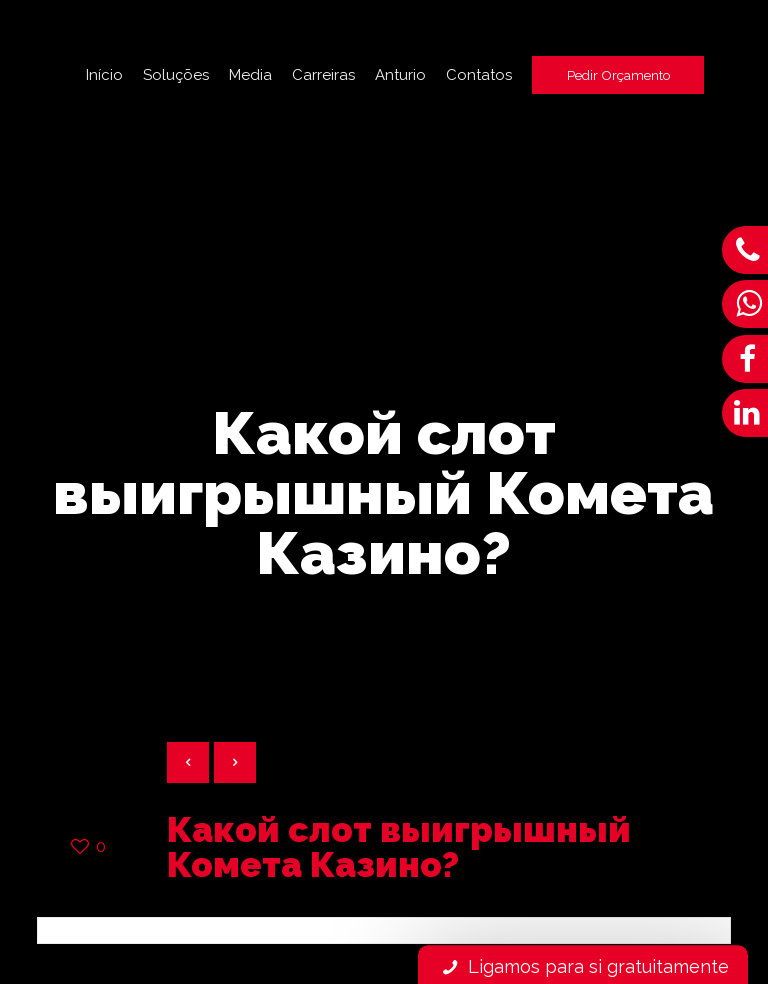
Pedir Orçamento (618, 75)
